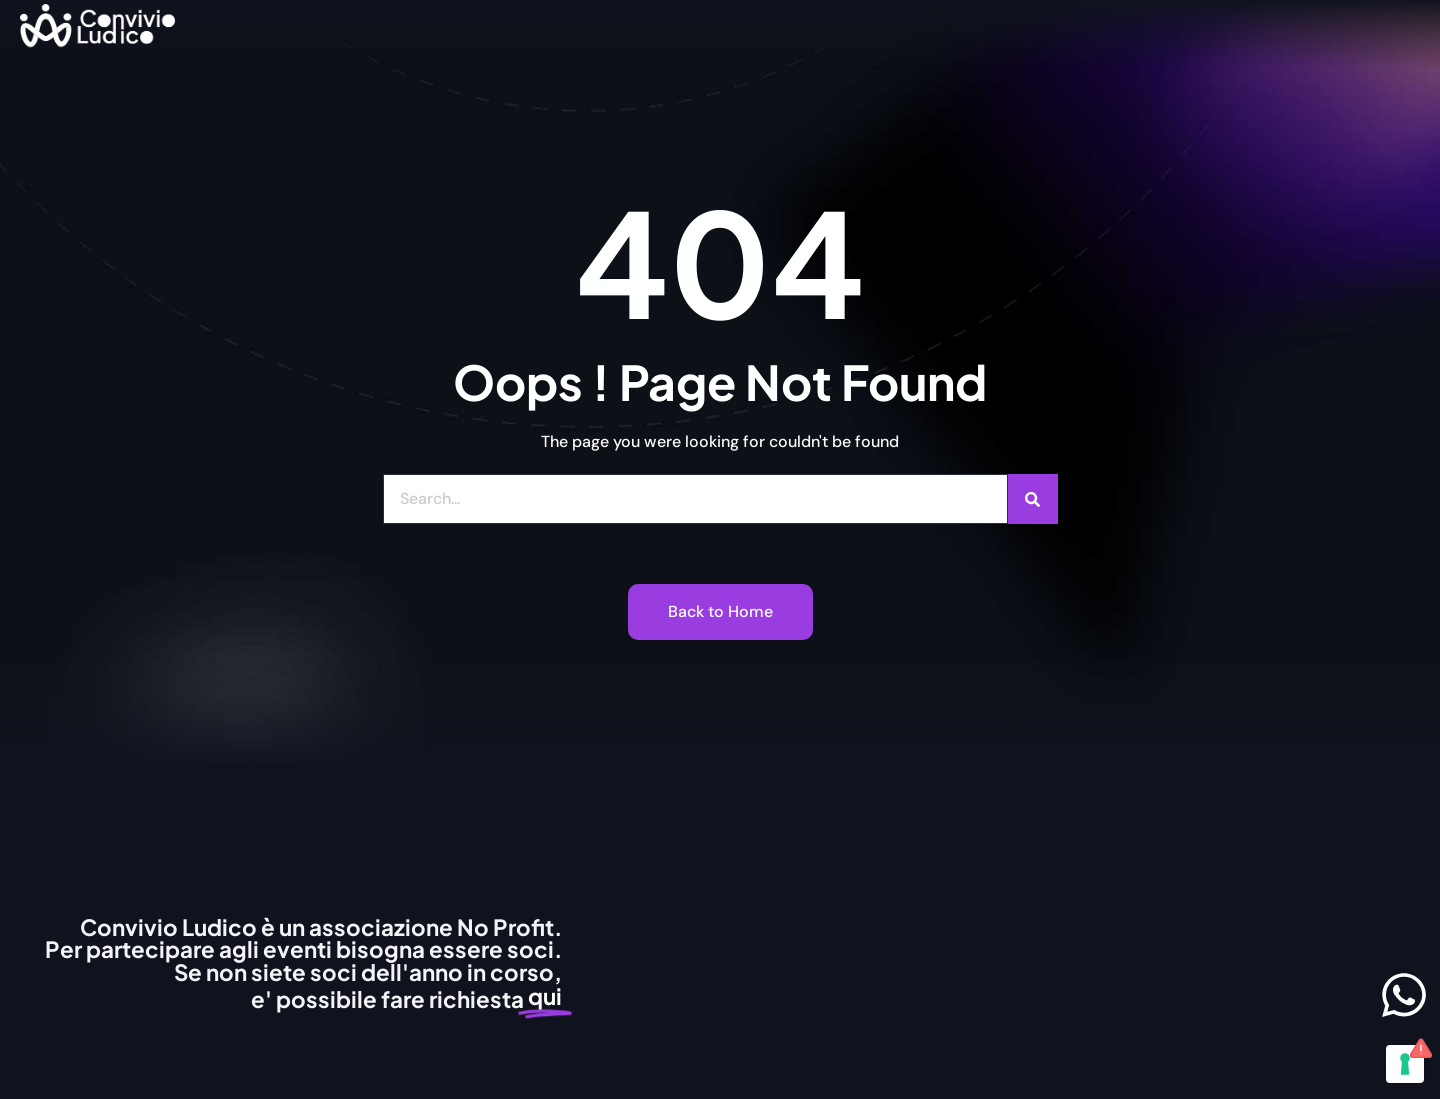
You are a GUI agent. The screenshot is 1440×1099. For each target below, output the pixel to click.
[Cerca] (1033, 499)
